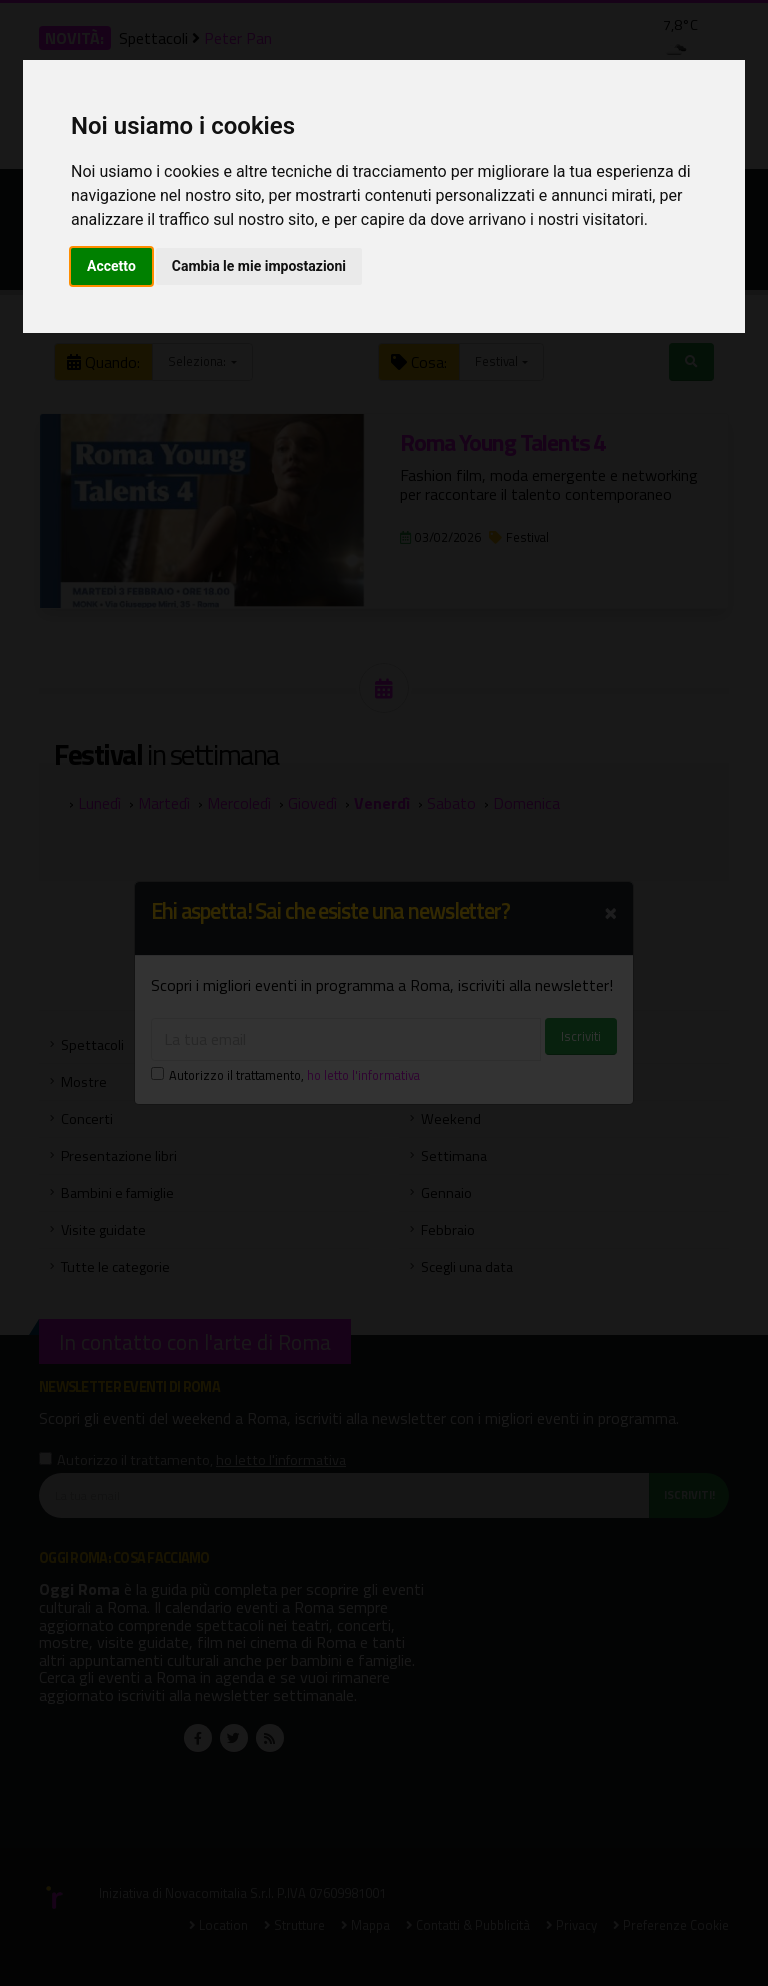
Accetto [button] (111, 266)
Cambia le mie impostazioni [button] (259, 266)
